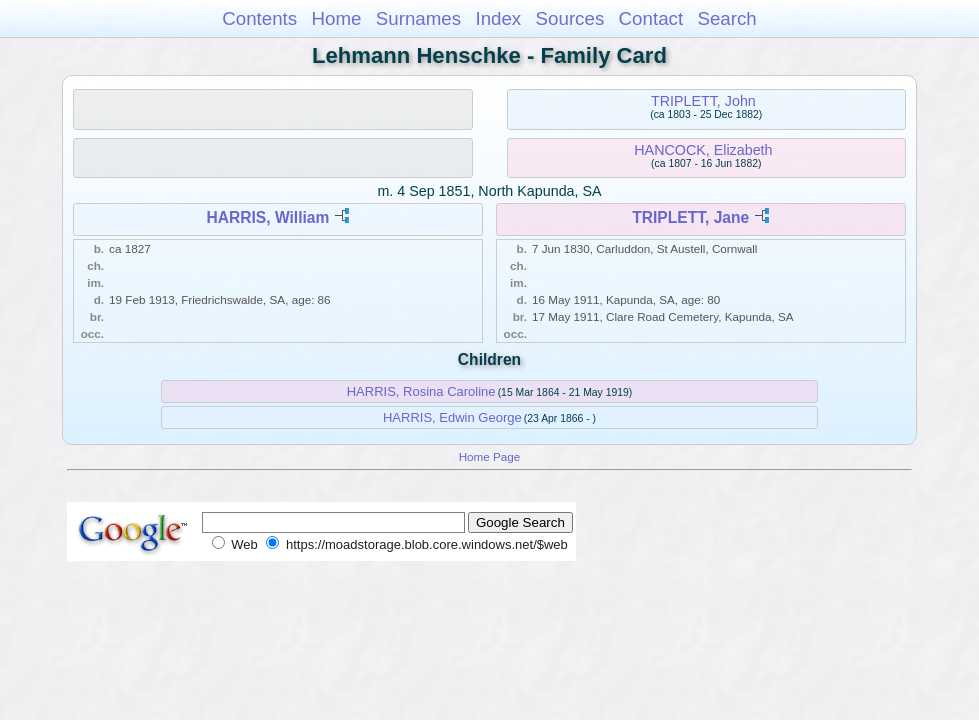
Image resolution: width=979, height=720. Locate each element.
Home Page (490, 456)
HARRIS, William (267, 217)
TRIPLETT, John (703, 101)
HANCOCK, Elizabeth (703, 150)
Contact (651, 18)
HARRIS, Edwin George (452, 417)
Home (336, 18)
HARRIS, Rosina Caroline (421, 391)
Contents (259, 18)
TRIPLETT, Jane (690, 217)
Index (498, 18)
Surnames (418, 18)
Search (726, 18)
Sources (570, 18)
